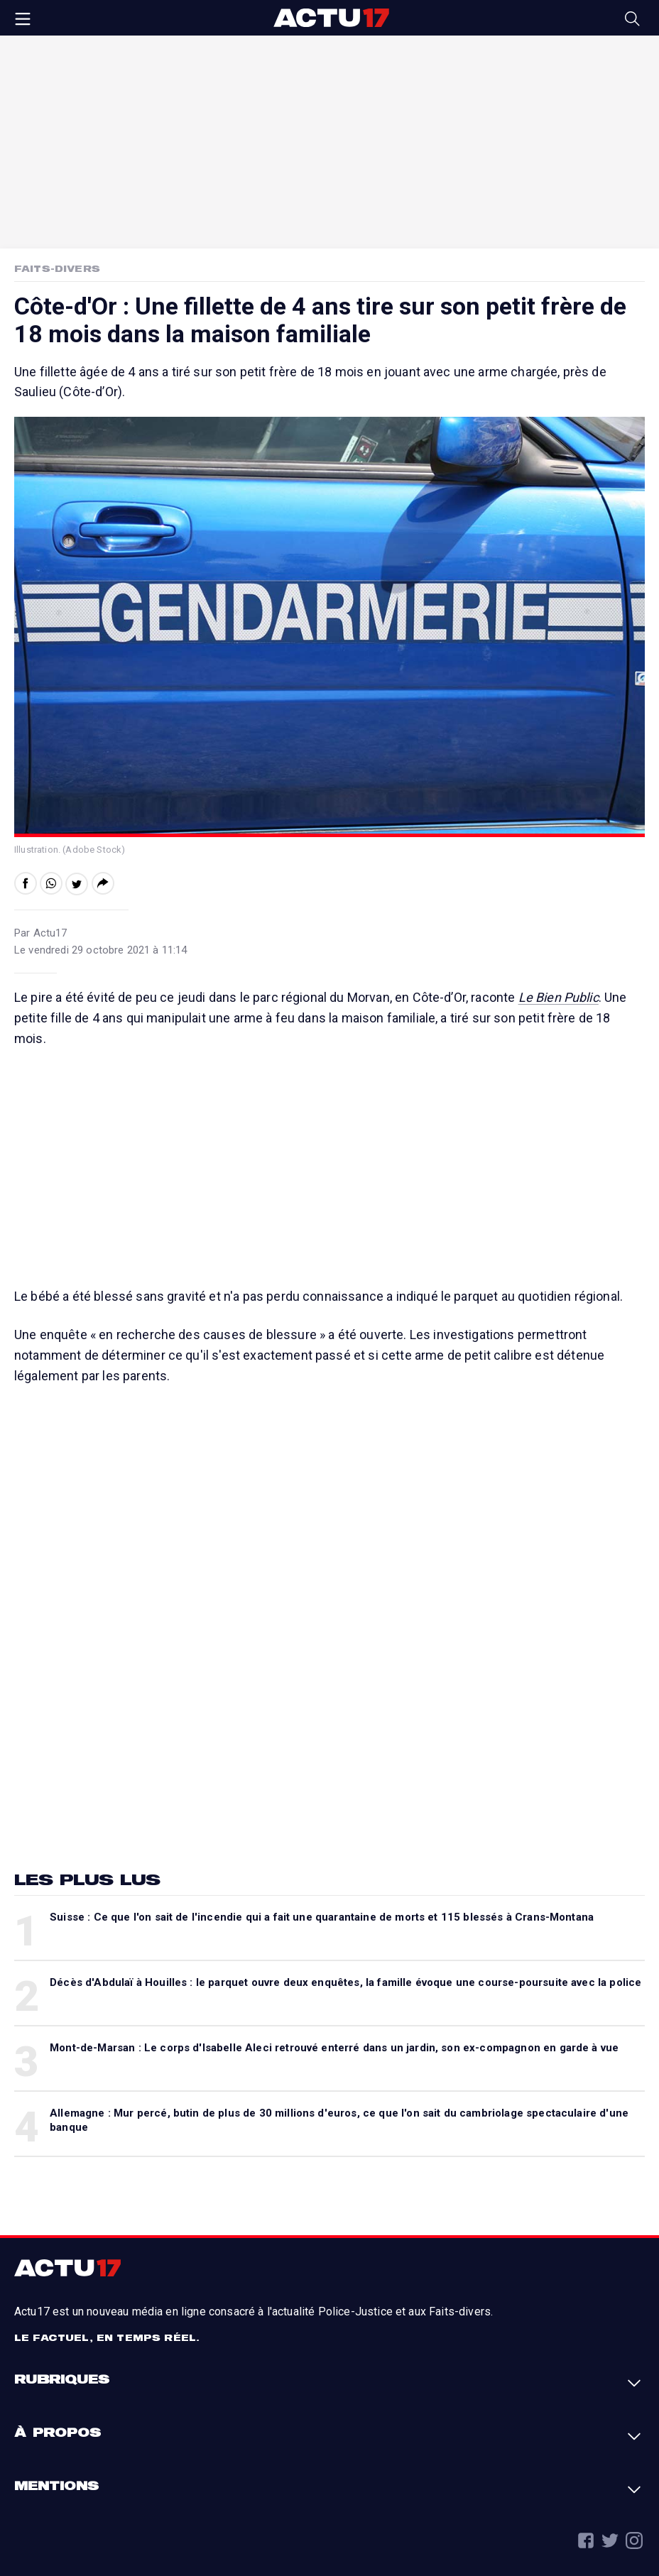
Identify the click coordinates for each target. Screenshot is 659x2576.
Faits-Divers (57, 268)
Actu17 (331, 18)
